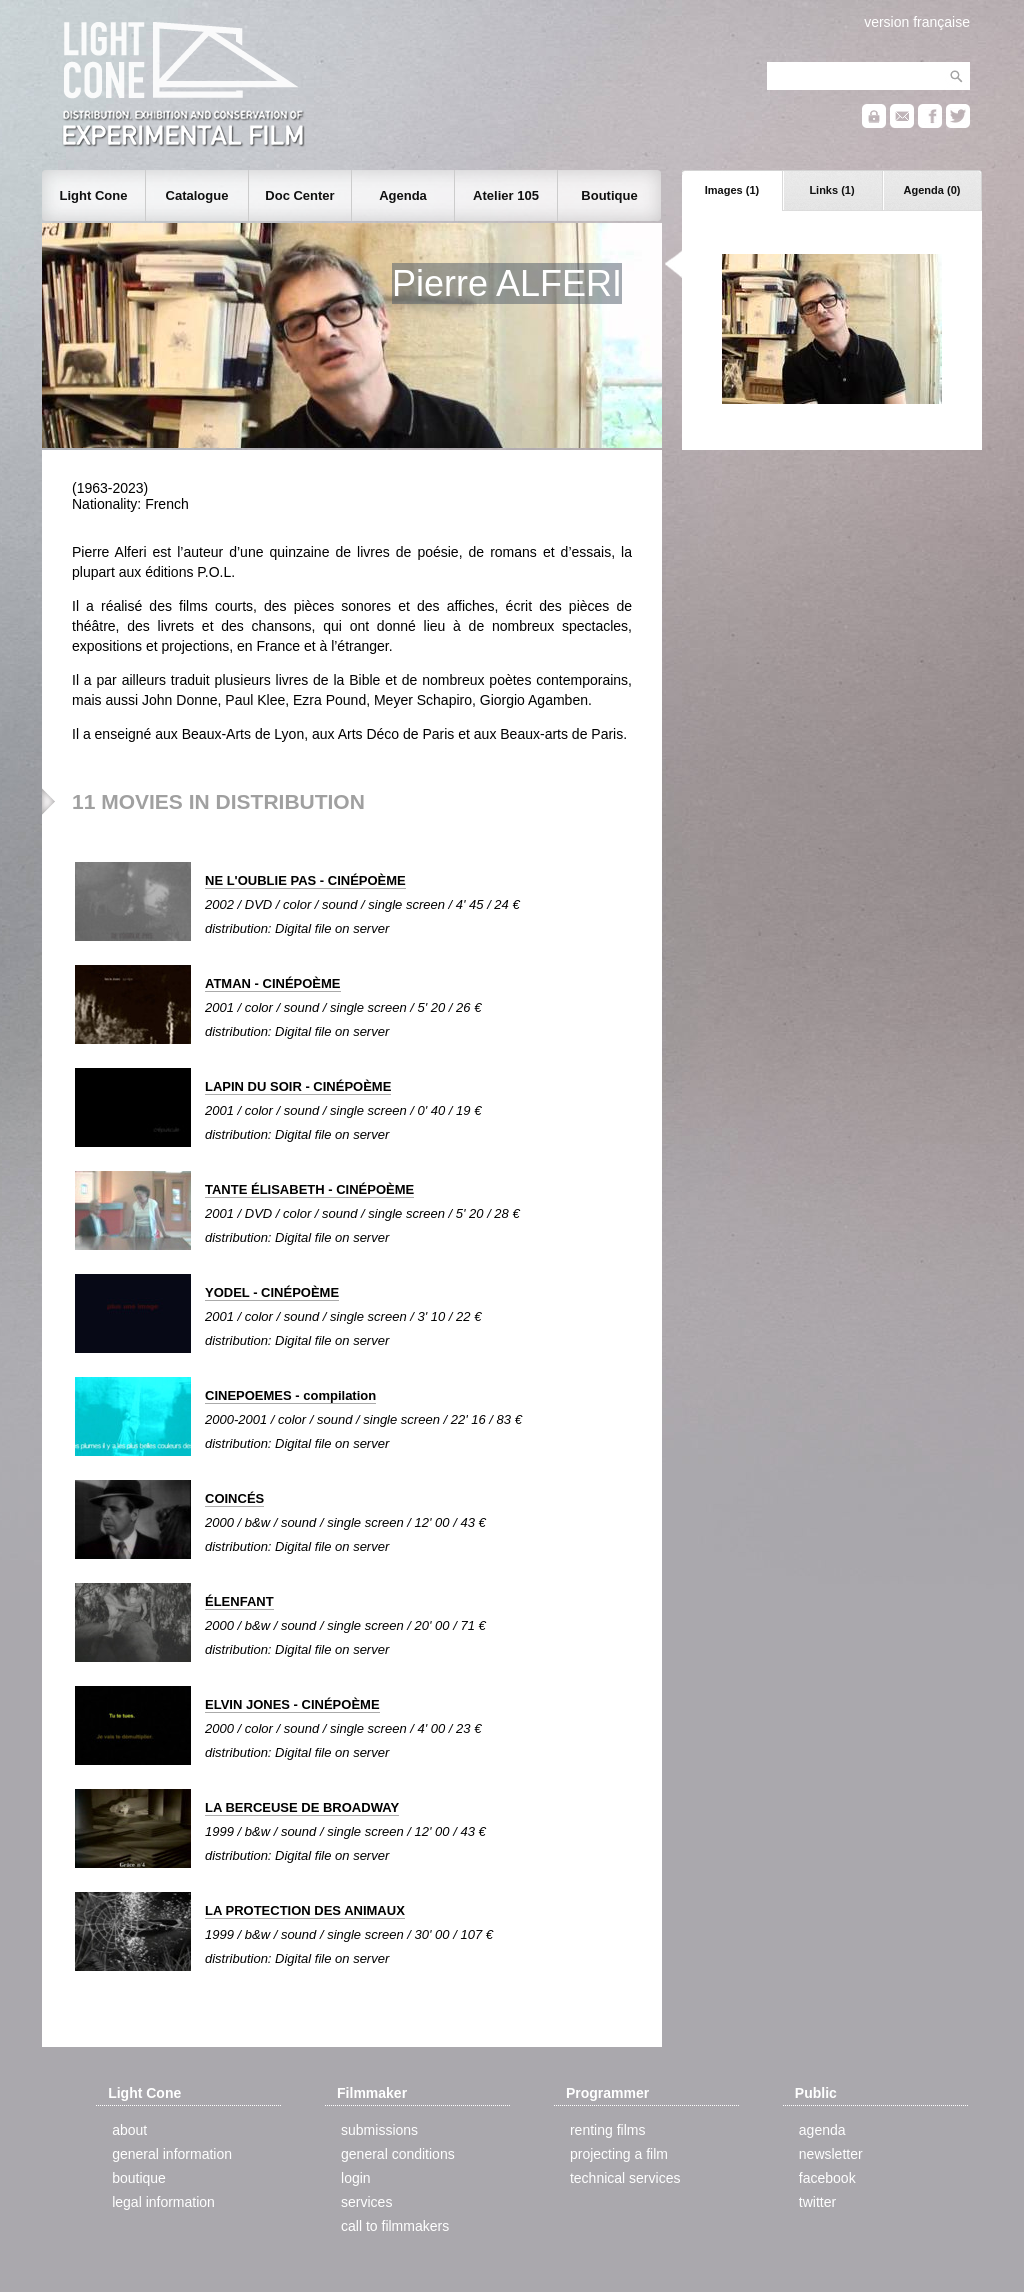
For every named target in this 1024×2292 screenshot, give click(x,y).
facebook (827, 2178)
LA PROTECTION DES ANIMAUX (305, 1910)
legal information (163, 2202)
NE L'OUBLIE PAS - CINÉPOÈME (305, 880)
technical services (625, 2178)
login (356, 2178)
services (366, 2202)
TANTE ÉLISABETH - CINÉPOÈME (309, 1189)
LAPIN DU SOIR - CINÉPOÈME (298, 1086)
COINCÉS (234, 1498)
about (129, 2130)
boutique (139, 2178)
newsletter (831, 2154)
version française (917, 22)
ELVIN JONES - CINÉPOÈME (292, 1704)
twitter (817, 2202)
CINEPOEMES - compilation (290, 1395)
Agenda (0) (932, 190)
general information (172, 2154)
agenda (822, 2130)
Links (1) (831, 190)
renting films (607, 2130)
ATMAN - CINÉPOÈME (273, 983)
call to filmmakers (395, 2226)
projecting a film (619, 2154)
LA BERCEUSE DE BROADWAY (302, 1807)
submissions (379, 2130)
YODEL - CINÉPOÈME (272, 1292)
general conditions (398, 2154)
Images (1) (732, 190)
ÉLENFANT (239, 1601)
